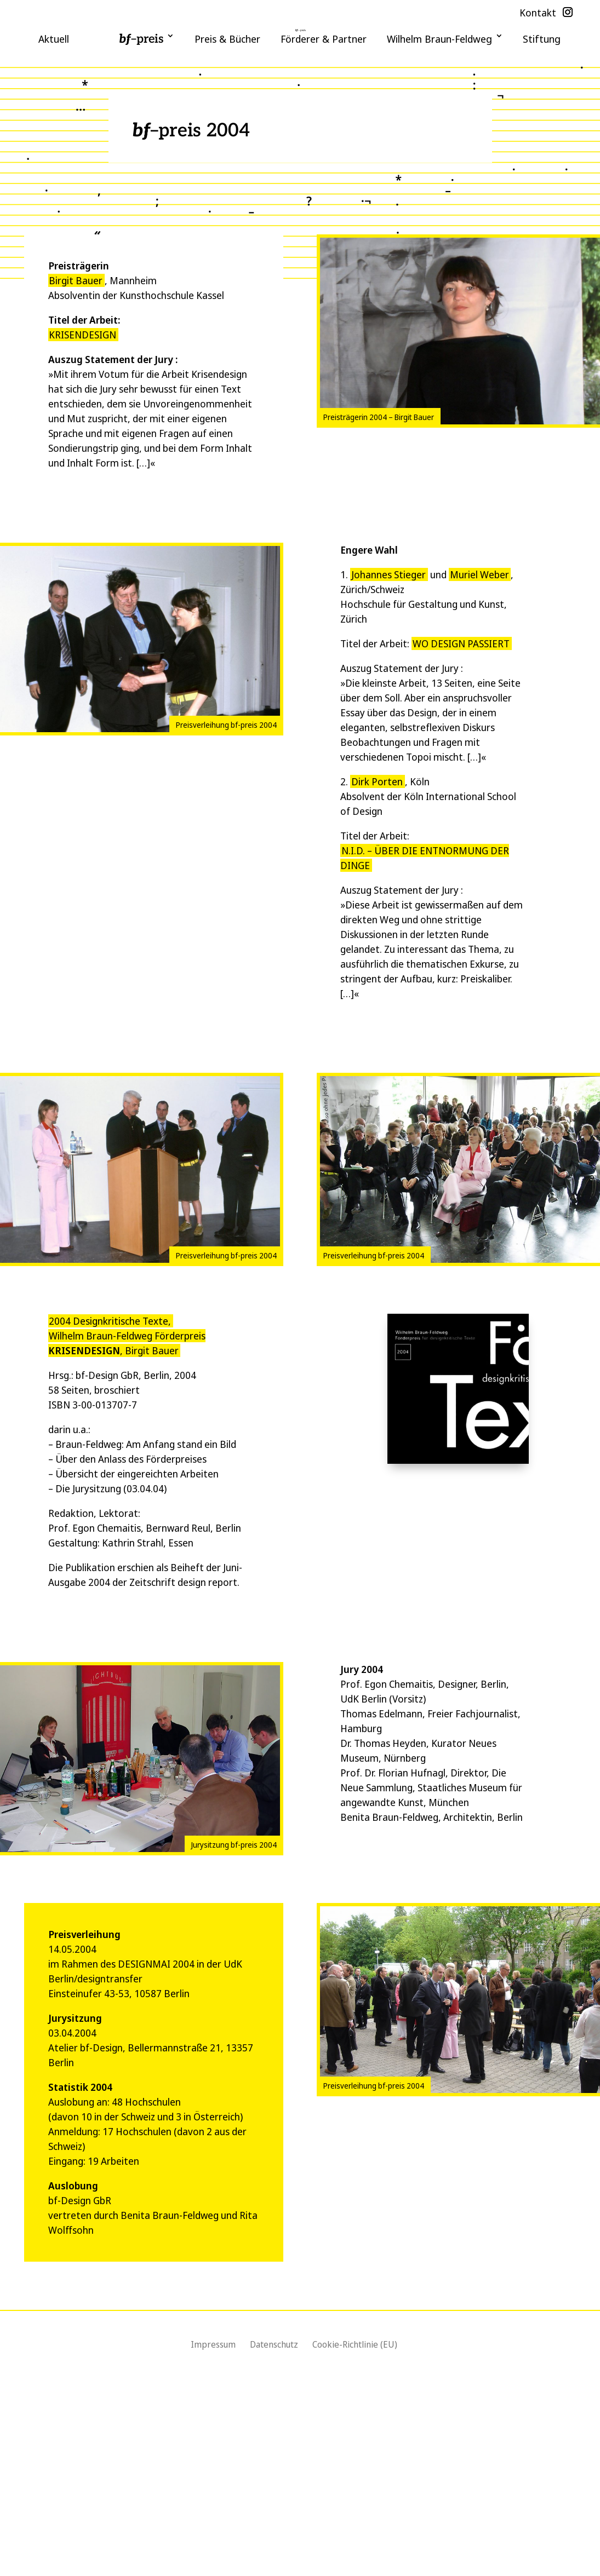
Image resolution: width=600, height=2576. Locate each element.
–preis (141, 39)
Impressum (213, 2344)
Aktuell (53, 38)
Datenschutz (274, 2344)
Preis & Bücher (227, 38)
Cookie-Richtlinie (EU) (354, 2344)
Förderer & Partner (324, 38)
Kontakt (537, 13)
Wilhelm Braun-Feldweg (439, 38)
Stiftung (542, 38)
